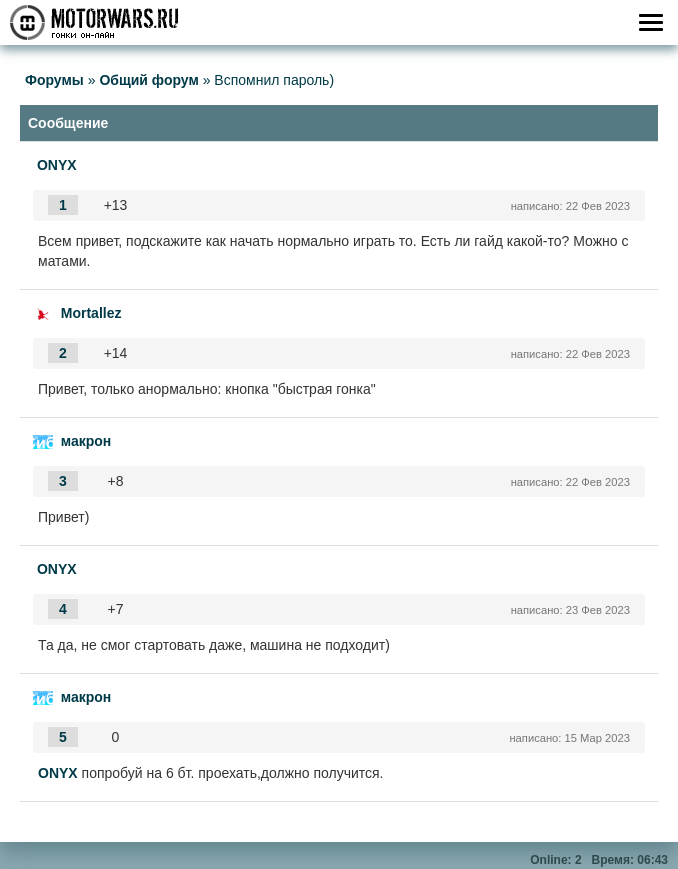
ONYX (57, 165)
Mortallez (91, 313)
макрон (86, 441)
